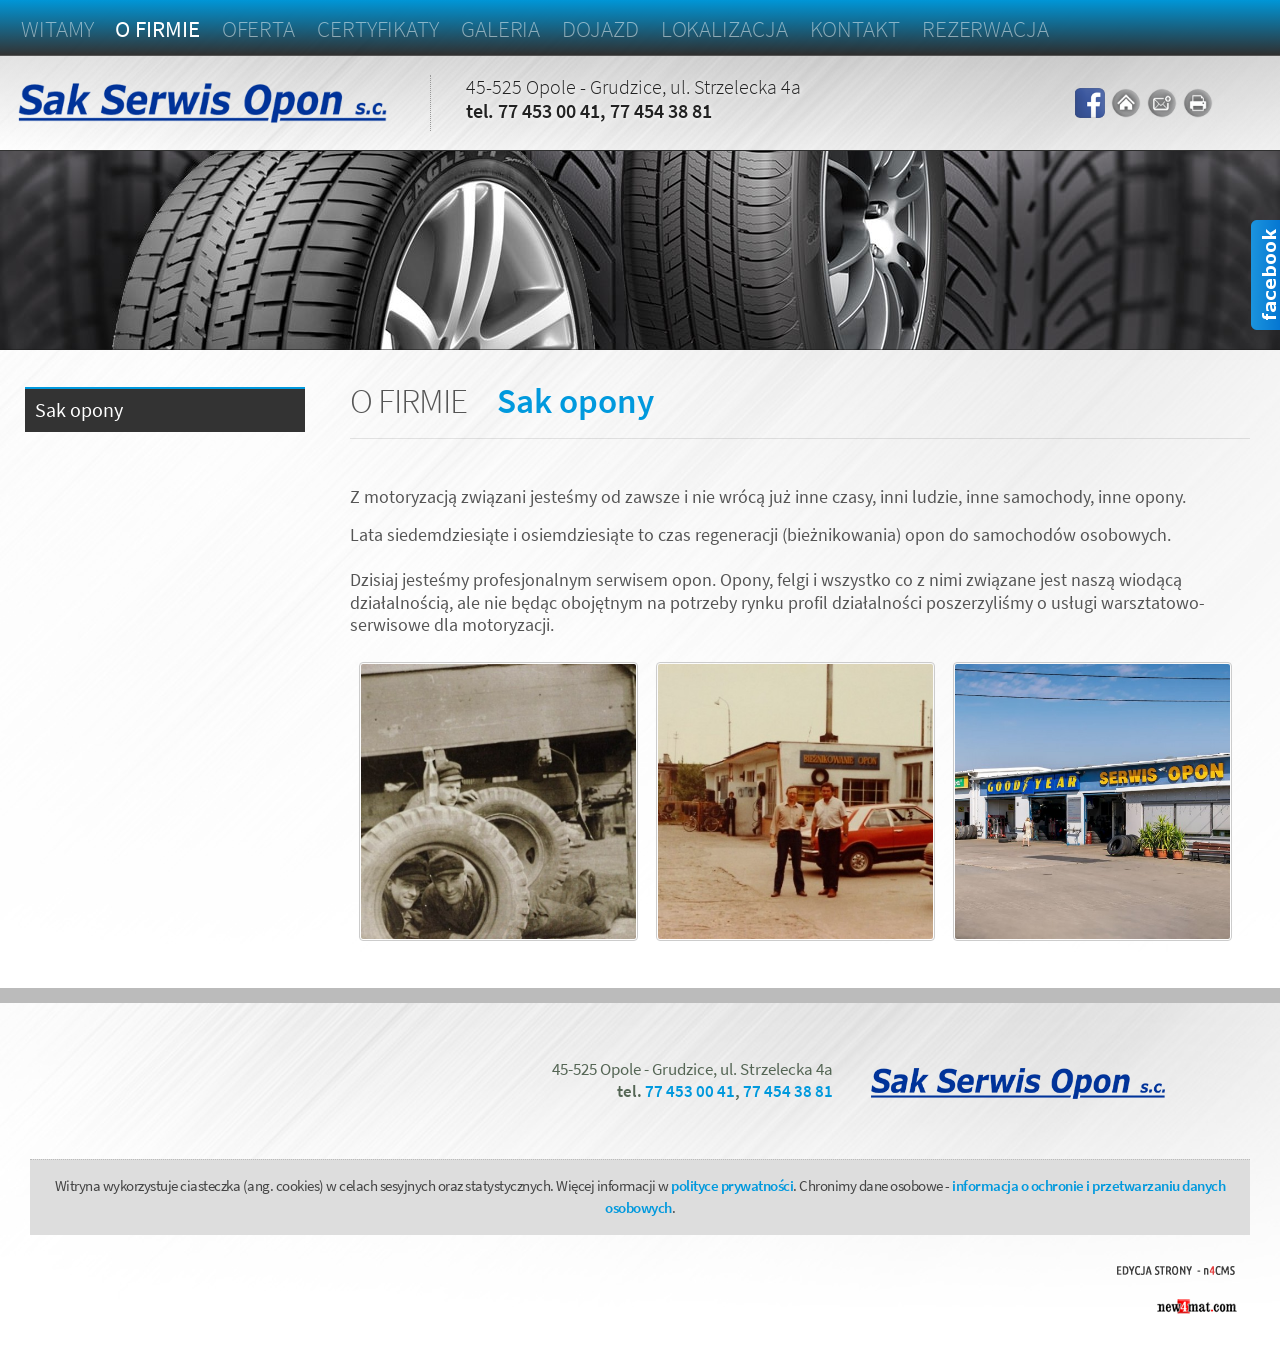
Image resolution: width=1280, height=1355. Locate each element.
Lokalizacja (724, 28)
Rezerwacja (985, 28)
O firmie (157, 28)
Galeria (500, 28)
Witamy (57, 28)
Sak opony (79, 410)
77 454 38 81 (661, 110)
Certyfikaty (378, 28)
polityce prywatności (732, 1185)
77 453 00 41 (549, 110)
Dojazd (600, 28)
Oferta (258, 28)
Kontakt (855, 28)
